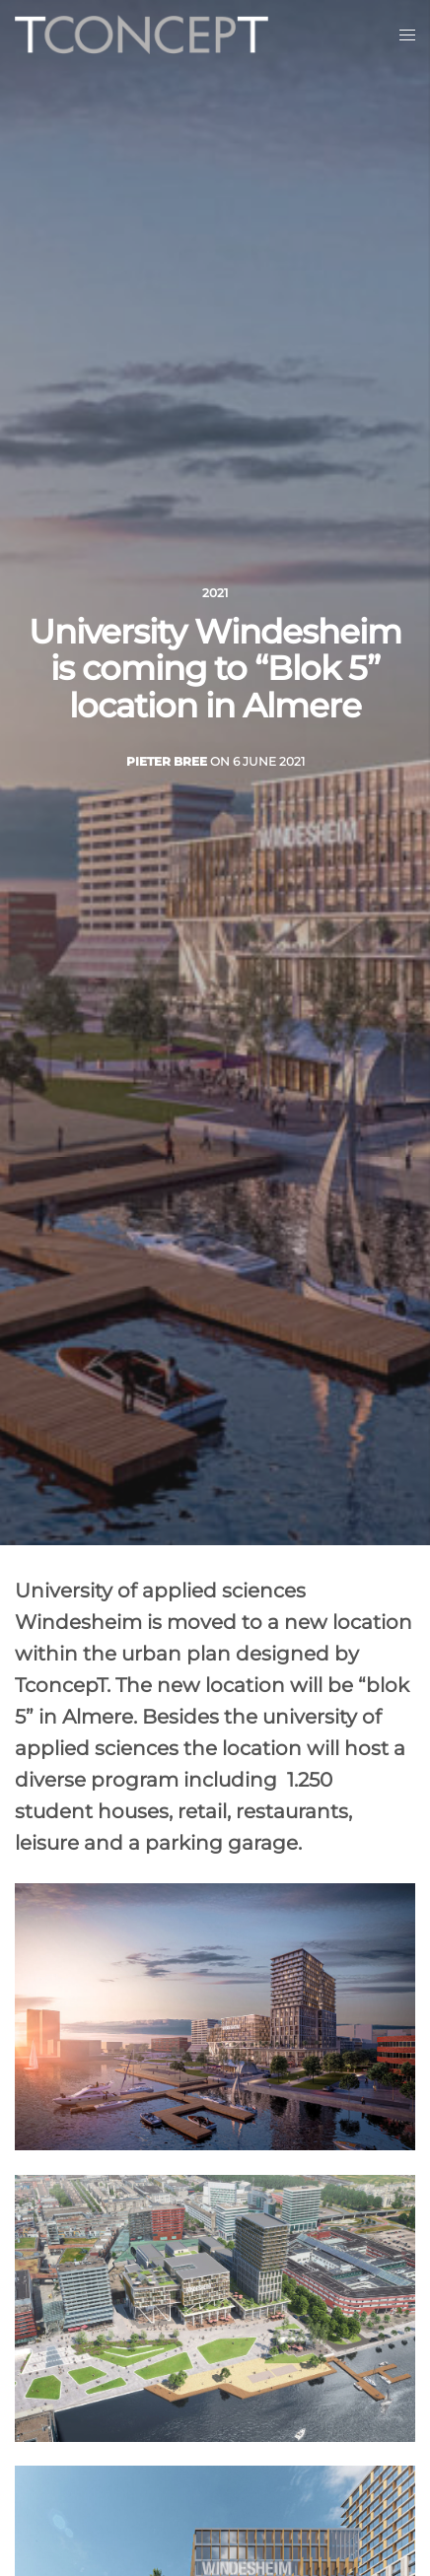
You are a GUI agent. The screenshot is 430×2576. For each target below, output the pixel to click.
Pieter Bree (166, 761)
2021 (215, 593)
